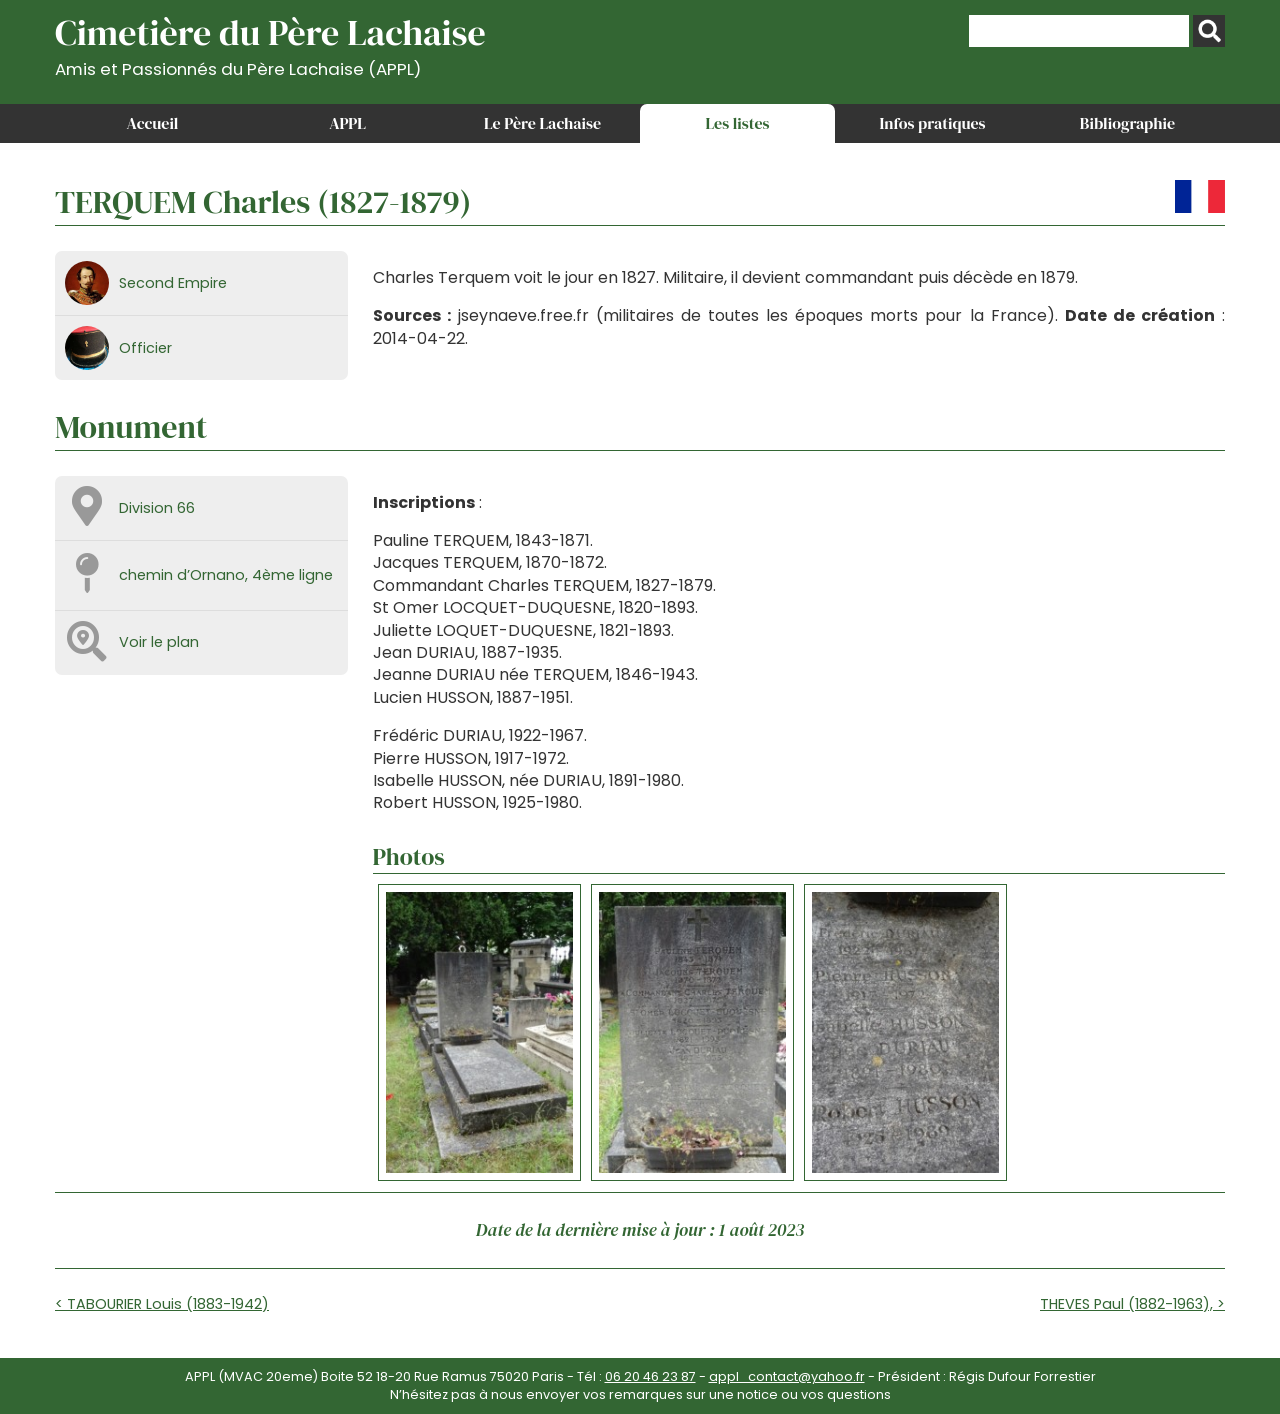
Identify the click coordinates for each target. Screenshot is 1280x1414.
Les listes (737, 123)
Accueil (153, 123)
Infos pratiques (932, 123)
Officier (145, 348)
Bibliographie (1127, 123)
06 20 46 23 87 (650, 1376)
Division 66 (157, 508)
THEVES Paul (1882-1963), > (1132, 1304)
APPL (347, 123)
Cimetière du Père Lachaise (270, 43)
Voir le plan (159, 642)
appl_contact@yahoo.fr (787, 1376)
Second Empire (173, 283)
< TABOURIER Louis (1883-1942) (162, 1304)
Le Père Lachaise (542, 123)
